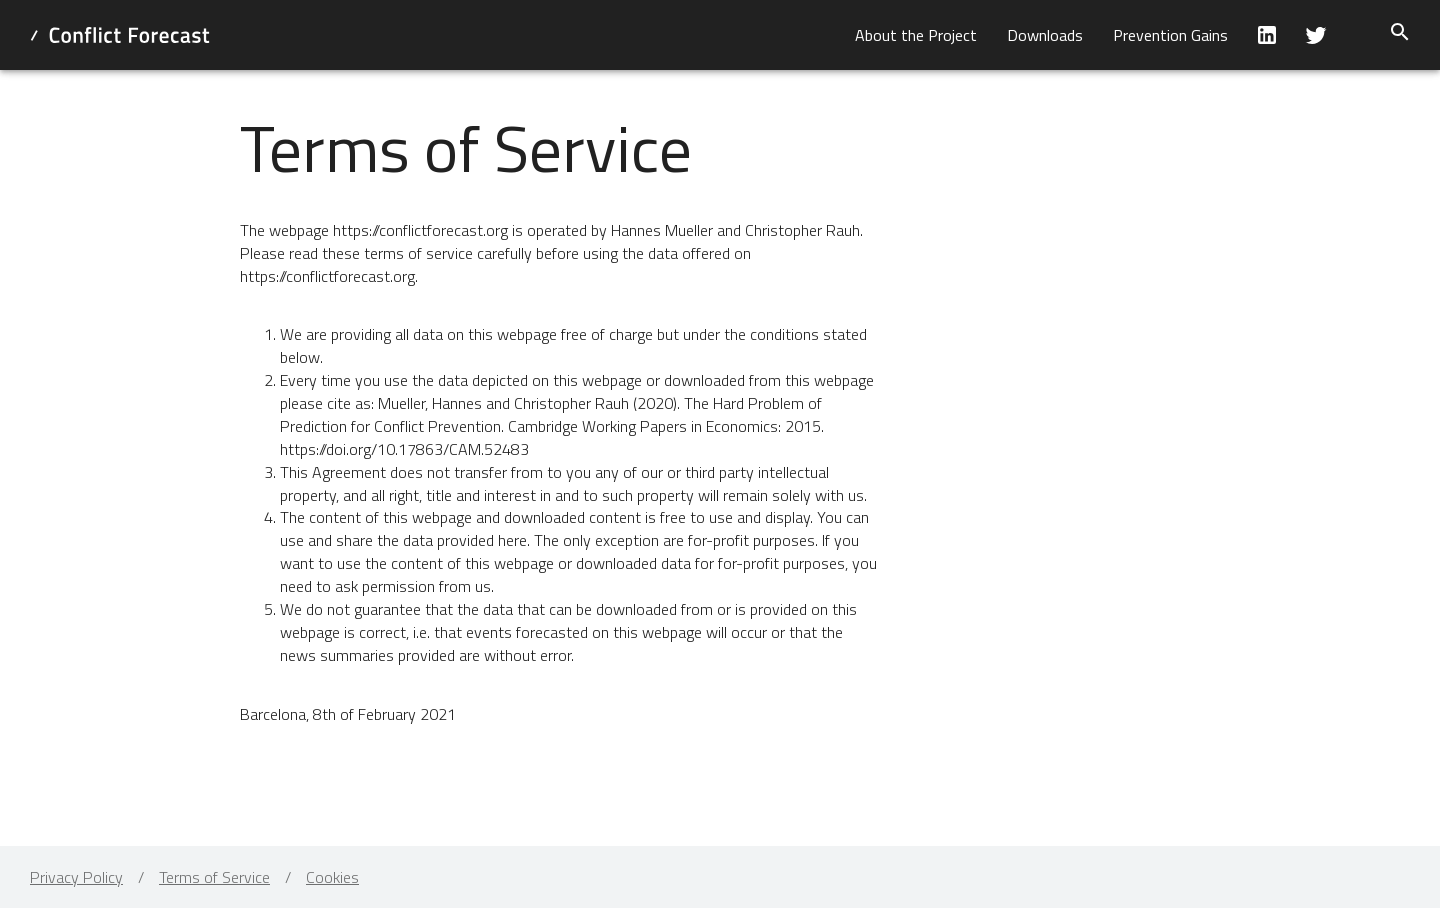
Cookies (332, 877)
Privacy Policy (76, 877)
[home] (120, 35)
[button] (916, 35)
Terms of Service (214, 877)
